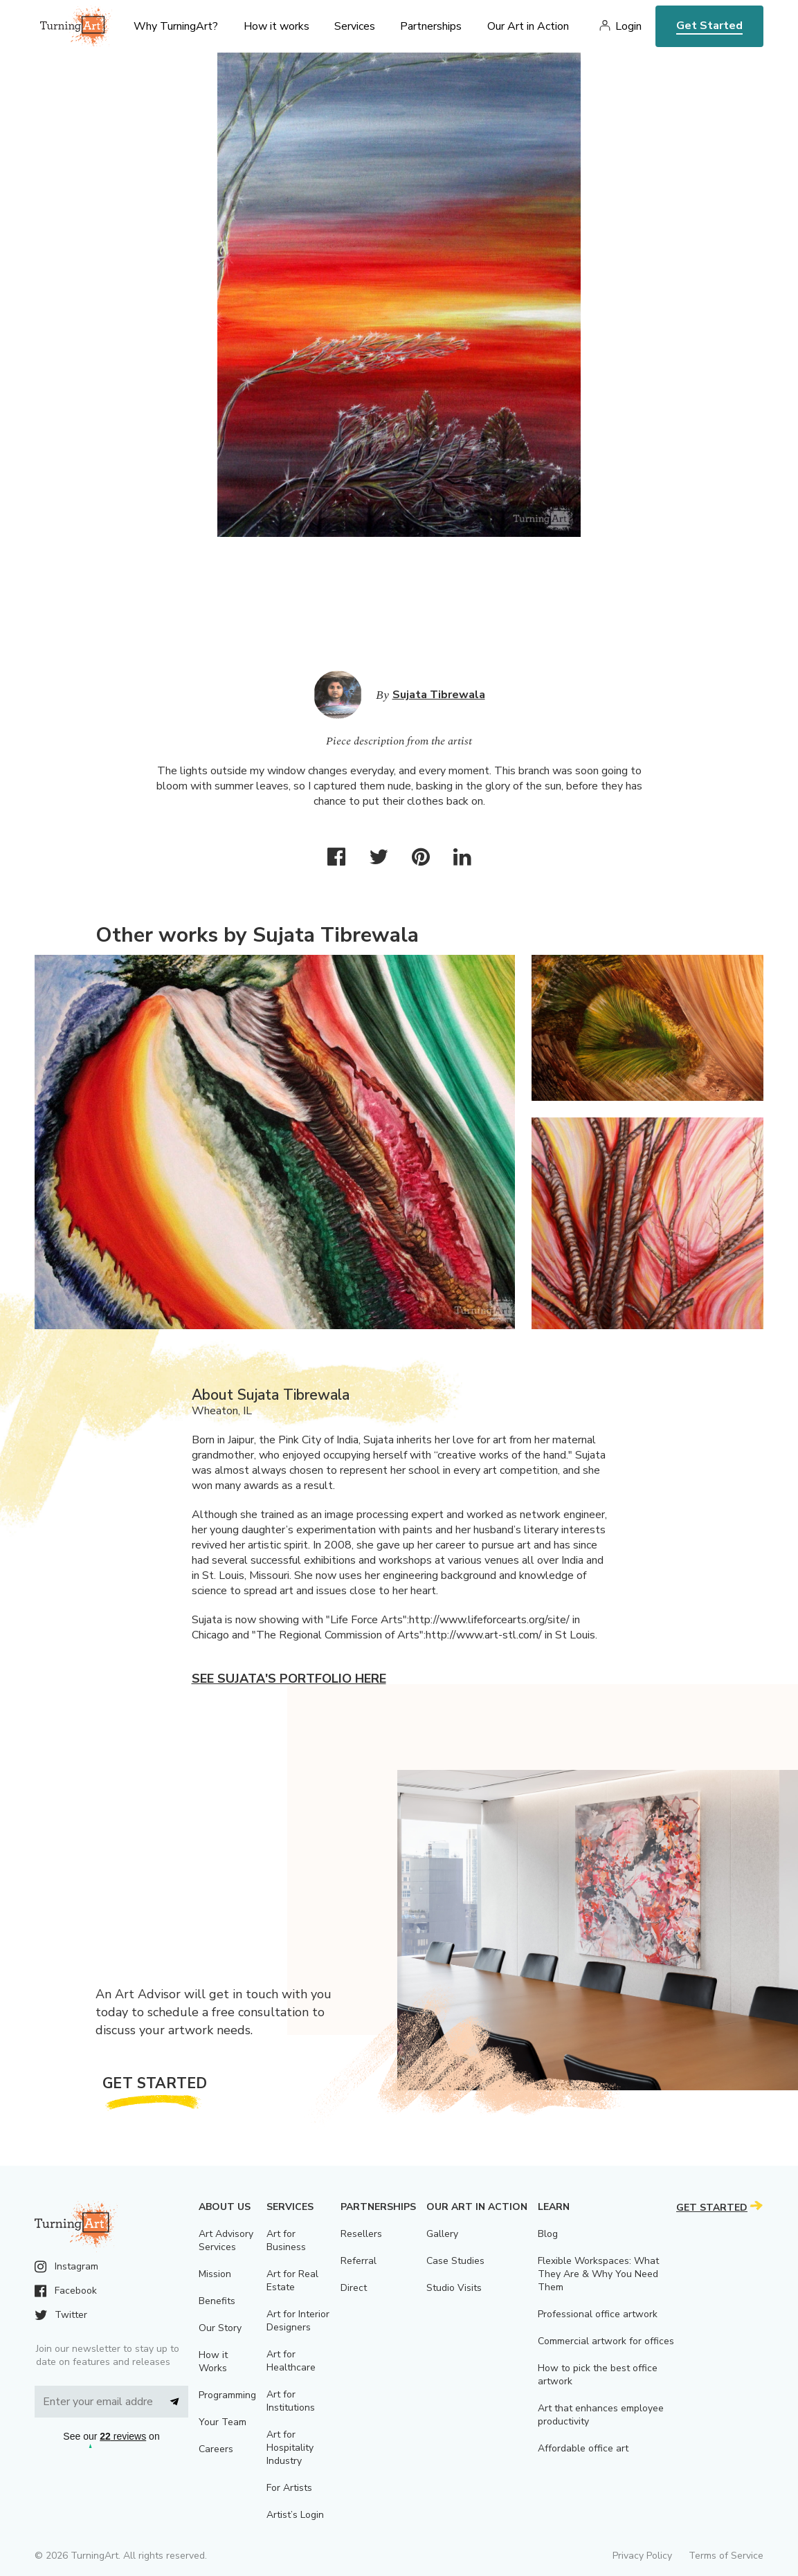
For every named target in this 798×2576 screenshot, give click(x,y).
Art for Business (286, 2240)
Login (628, 26)
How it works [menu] (276, 26)
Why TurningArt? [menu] (176, 26)
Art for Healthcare (291, 2361)
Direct (354, 2287)
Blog (548, 2233)
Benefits (217, 2301)
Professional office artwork (598, 2314)
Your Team (222, 2422)
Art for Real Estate (292, 2280)
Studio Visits (454, 2287)
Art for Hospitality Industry (290, 2447)
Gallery (442, 2233)
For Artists (289, 2487)
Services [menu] (354, 26)
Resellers (361, 2233)
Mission (215, 2274)
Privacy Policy (642, 2555)
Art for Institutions (290, 2401)
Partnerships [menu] (431, 26)
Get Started (709, 25)
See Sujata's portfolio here (289, 1678)
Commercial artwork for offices (606, 2341)
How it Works (213, 2361)
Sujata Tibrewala (438, 694)
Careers (216, 2449)
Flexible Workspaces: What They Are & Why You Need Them (598, 2274)
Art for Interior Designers (297, 2321)
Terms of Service (726, 2555)
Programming (227, 2395)
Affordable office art (583, 2448)
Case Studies (455, 2260)
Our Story (220, 2328)
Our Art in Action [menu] (528, 26)
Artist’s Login (295, 2514)
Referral (359, 2260)
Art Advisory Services (226, 2240)
